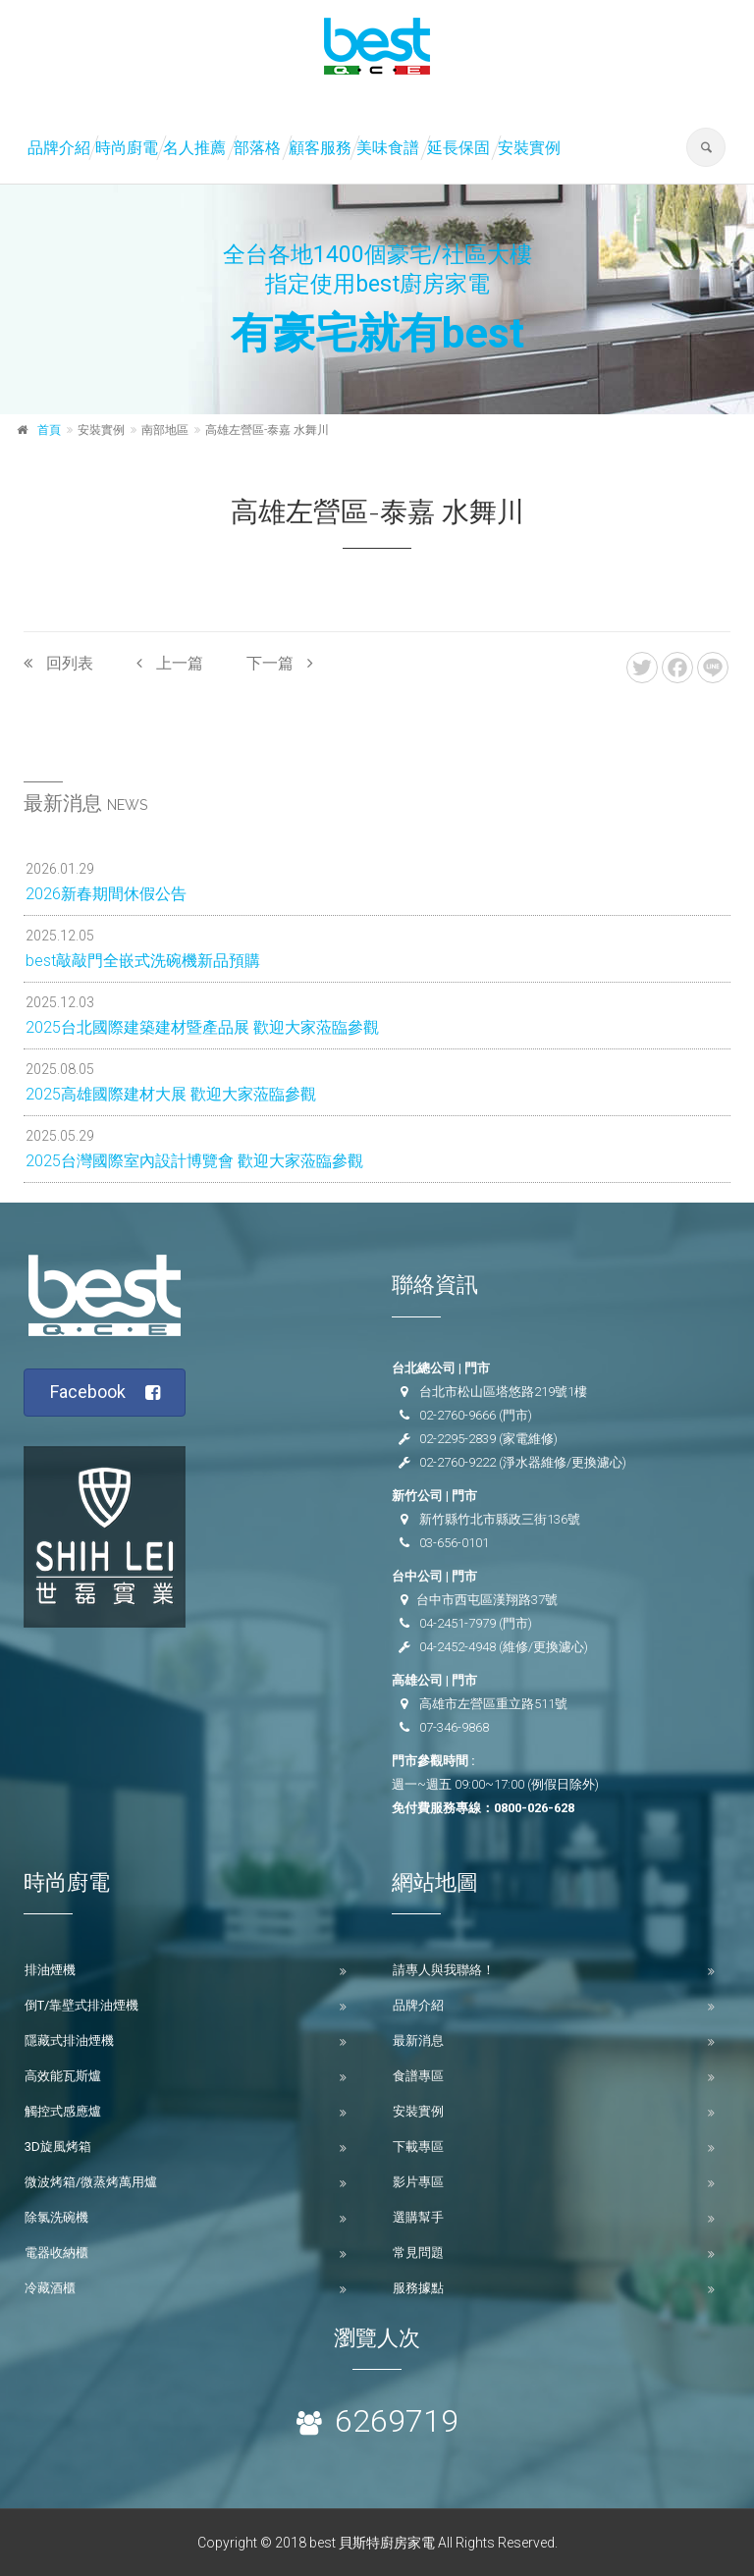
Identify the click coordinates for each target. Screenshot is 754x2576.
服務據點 (418, 2288)
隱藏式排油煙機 (69, 2040)
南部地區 (164, 430)
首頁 (49, 430)
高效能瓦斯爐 (63, 2075)
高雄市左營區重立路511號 (493, 1703)
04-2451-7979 (457, 1623)
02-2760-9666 (457, 1415)
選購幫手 (418, 2217)
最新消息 (418, 2040)
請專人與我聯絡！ (444, 1969)
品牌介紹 (58, 147)
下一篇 (279, 663)
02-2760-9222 (457, 1462)
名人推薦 (194, 147)
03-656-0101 (454, 1542)
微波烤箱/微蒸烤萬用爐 (91, 2181)
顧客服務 (320, 147)
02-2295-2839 (457, 1438)
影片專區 (418, 2181)
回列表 (58, 663)
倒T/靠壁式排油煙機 (81, 2005)
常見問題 (418, 2252)
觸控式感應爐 (63, 2111)
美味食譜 (387, 147)
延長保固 (458, 147)
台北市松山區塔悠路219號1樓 (503, 1391)
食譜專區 (418, 2075)
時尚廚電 (126, 147)
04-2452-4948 (457, 1646)
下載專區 (418, 2146)
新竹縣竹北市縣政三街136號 (499, 1519)
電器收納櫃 (56, 2252)
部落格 (257, 147)
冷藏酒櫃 (50, 2288)
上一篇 (169, 663)
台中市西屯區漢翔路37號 (487, 1599)
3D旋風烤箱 (58, 2146)
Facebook (105, 1392)
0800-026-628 (534, 1807)
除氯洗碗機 (56, 2217)
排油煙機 (50, 1969)
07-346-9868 (454, 1727)
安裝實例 (529, 147)
